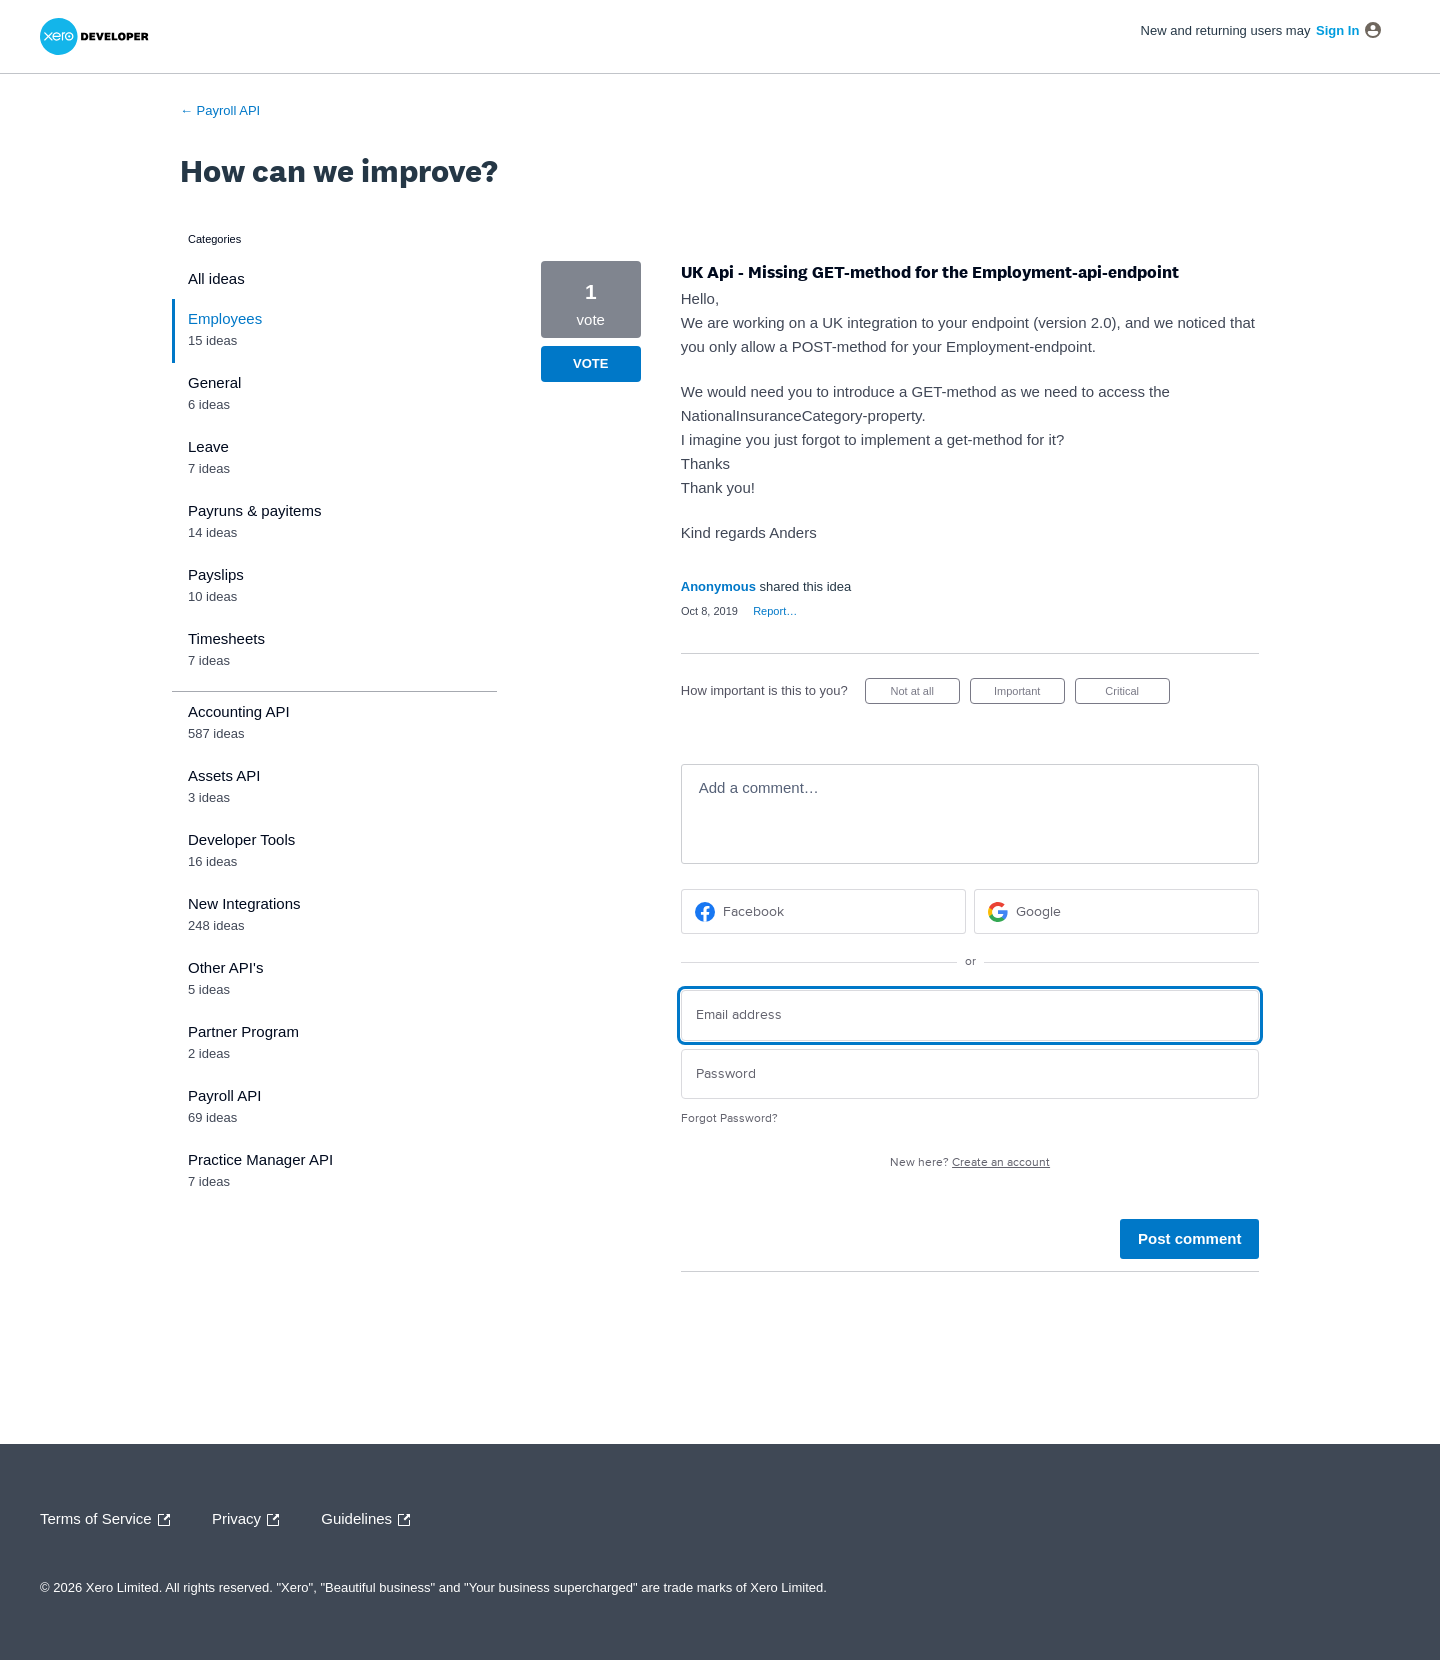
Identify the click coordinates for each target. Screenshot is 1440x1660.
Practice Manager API (260, 1159)
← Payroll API (220, 110)
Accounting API (239, 711)
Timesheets (226, 638)
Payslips (216, 574)
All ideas (216, 278)
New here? (970, 1162)
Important (1029, 694)
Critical (1137, 694)
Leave (208, 446)
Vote (590, 363)
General (214, 382)
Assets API (224, 775)
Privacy (250, 1520)
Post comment (1189, 1238)
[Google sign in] (1116, 911)
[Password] (970, 1074)
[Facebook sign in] (823, 911)
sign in (1337, 30)
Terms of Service (110, 1520)
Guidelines (370, 1520)
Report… (775, 611)
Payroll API (224, 1095)
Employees (225, 318)
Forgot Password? (729, 1118)
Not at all (924, 694)
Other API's (225, 967)
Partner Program (243, 1031)
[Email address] (970, 1015)
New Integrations (244, 903)
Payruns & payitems (254, 510)
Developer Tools (241, 839)
